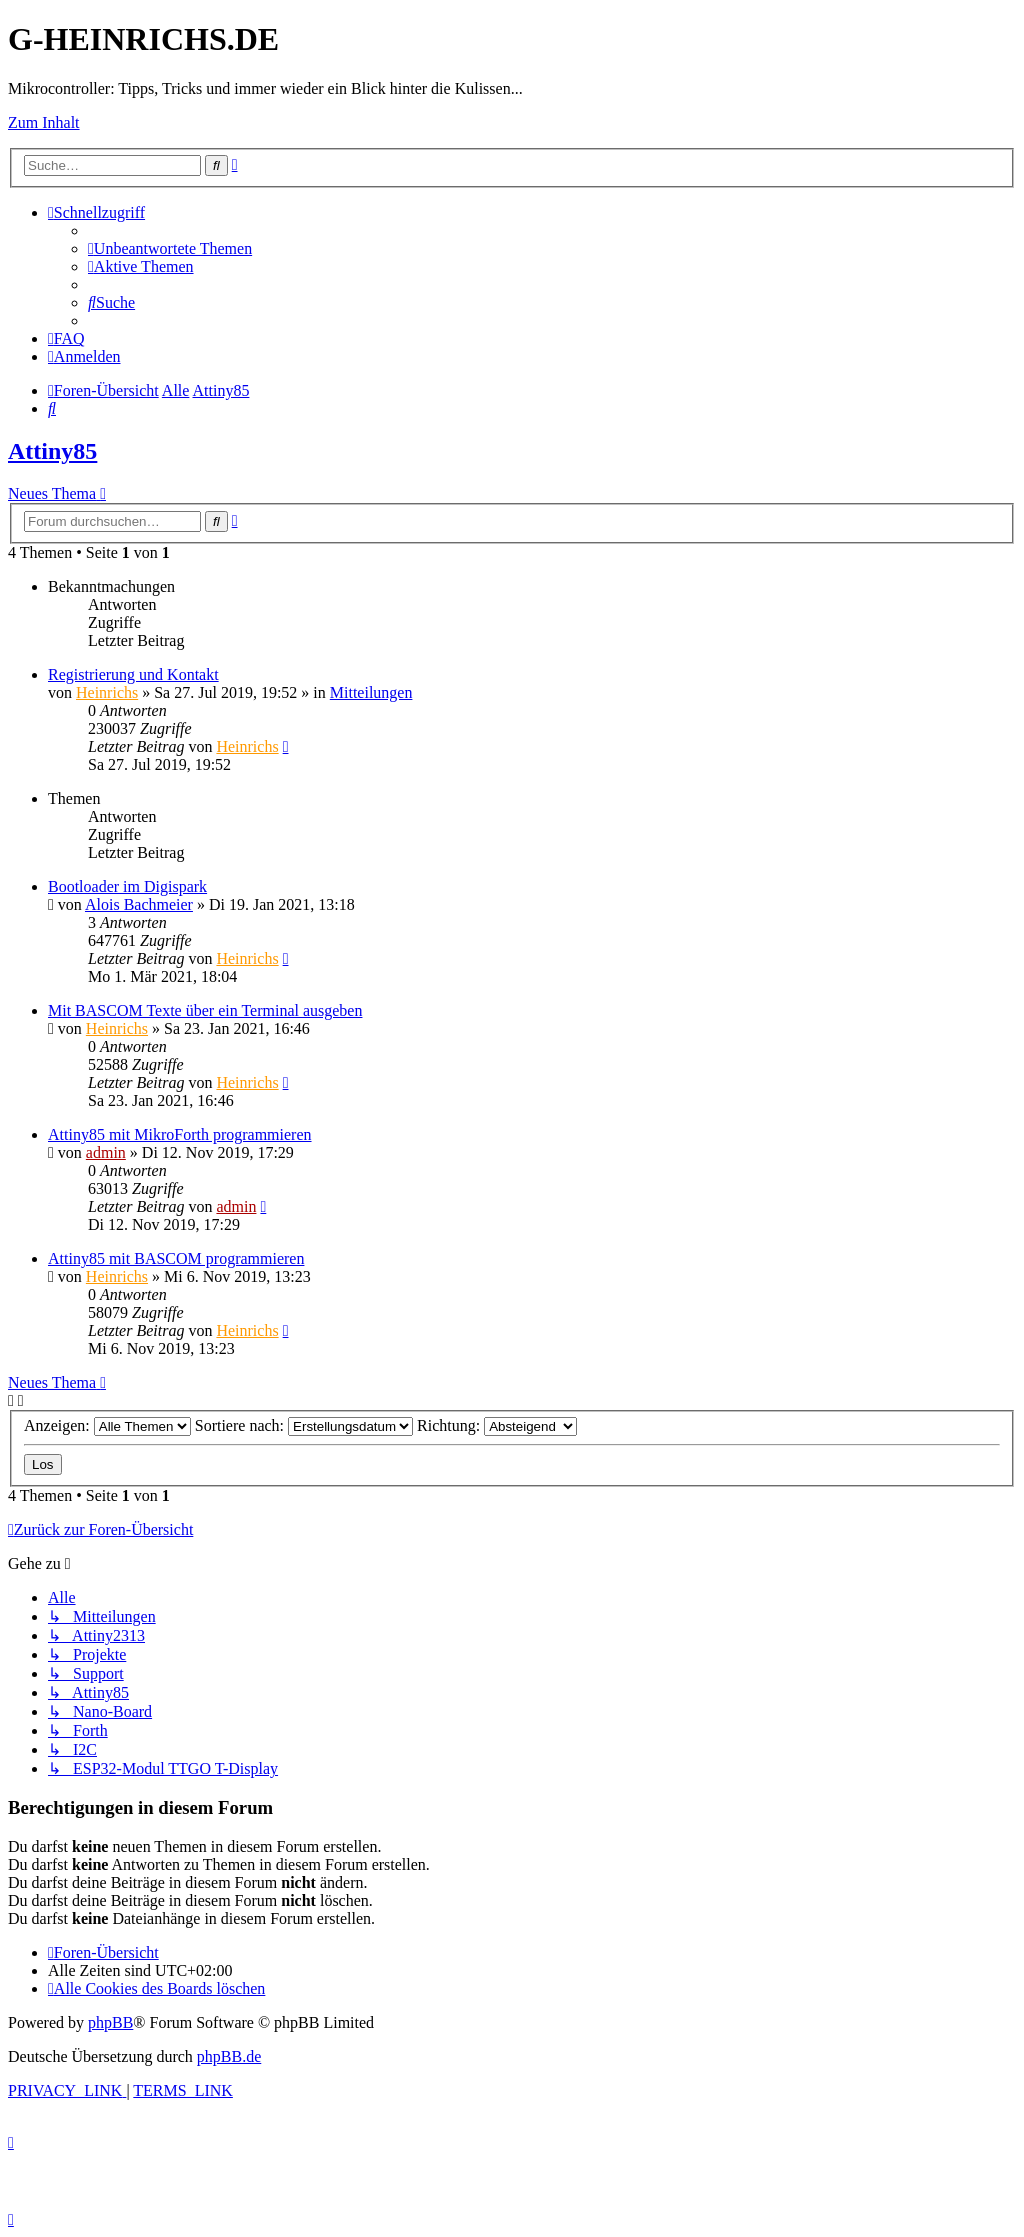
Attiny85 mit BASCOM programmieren (176, 1258)
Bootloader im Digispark (127, 886)
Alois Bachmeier (139, 904)
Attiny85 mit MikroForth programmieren (180, 1134)
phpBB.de (229, 2056)
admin (106, 1152)
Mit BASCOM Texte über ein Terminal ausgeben (205, 1010)
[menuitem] (170, 248)
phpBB (110, 2022)
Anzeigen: (107, 1425)
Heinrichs (107, 692)
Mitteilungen (371, 692)
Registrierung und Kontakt (133, 674)
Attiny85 (52, 451)
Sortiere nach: (304, 1425)
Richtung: (497, 1425)
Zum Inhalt (44, 122)
